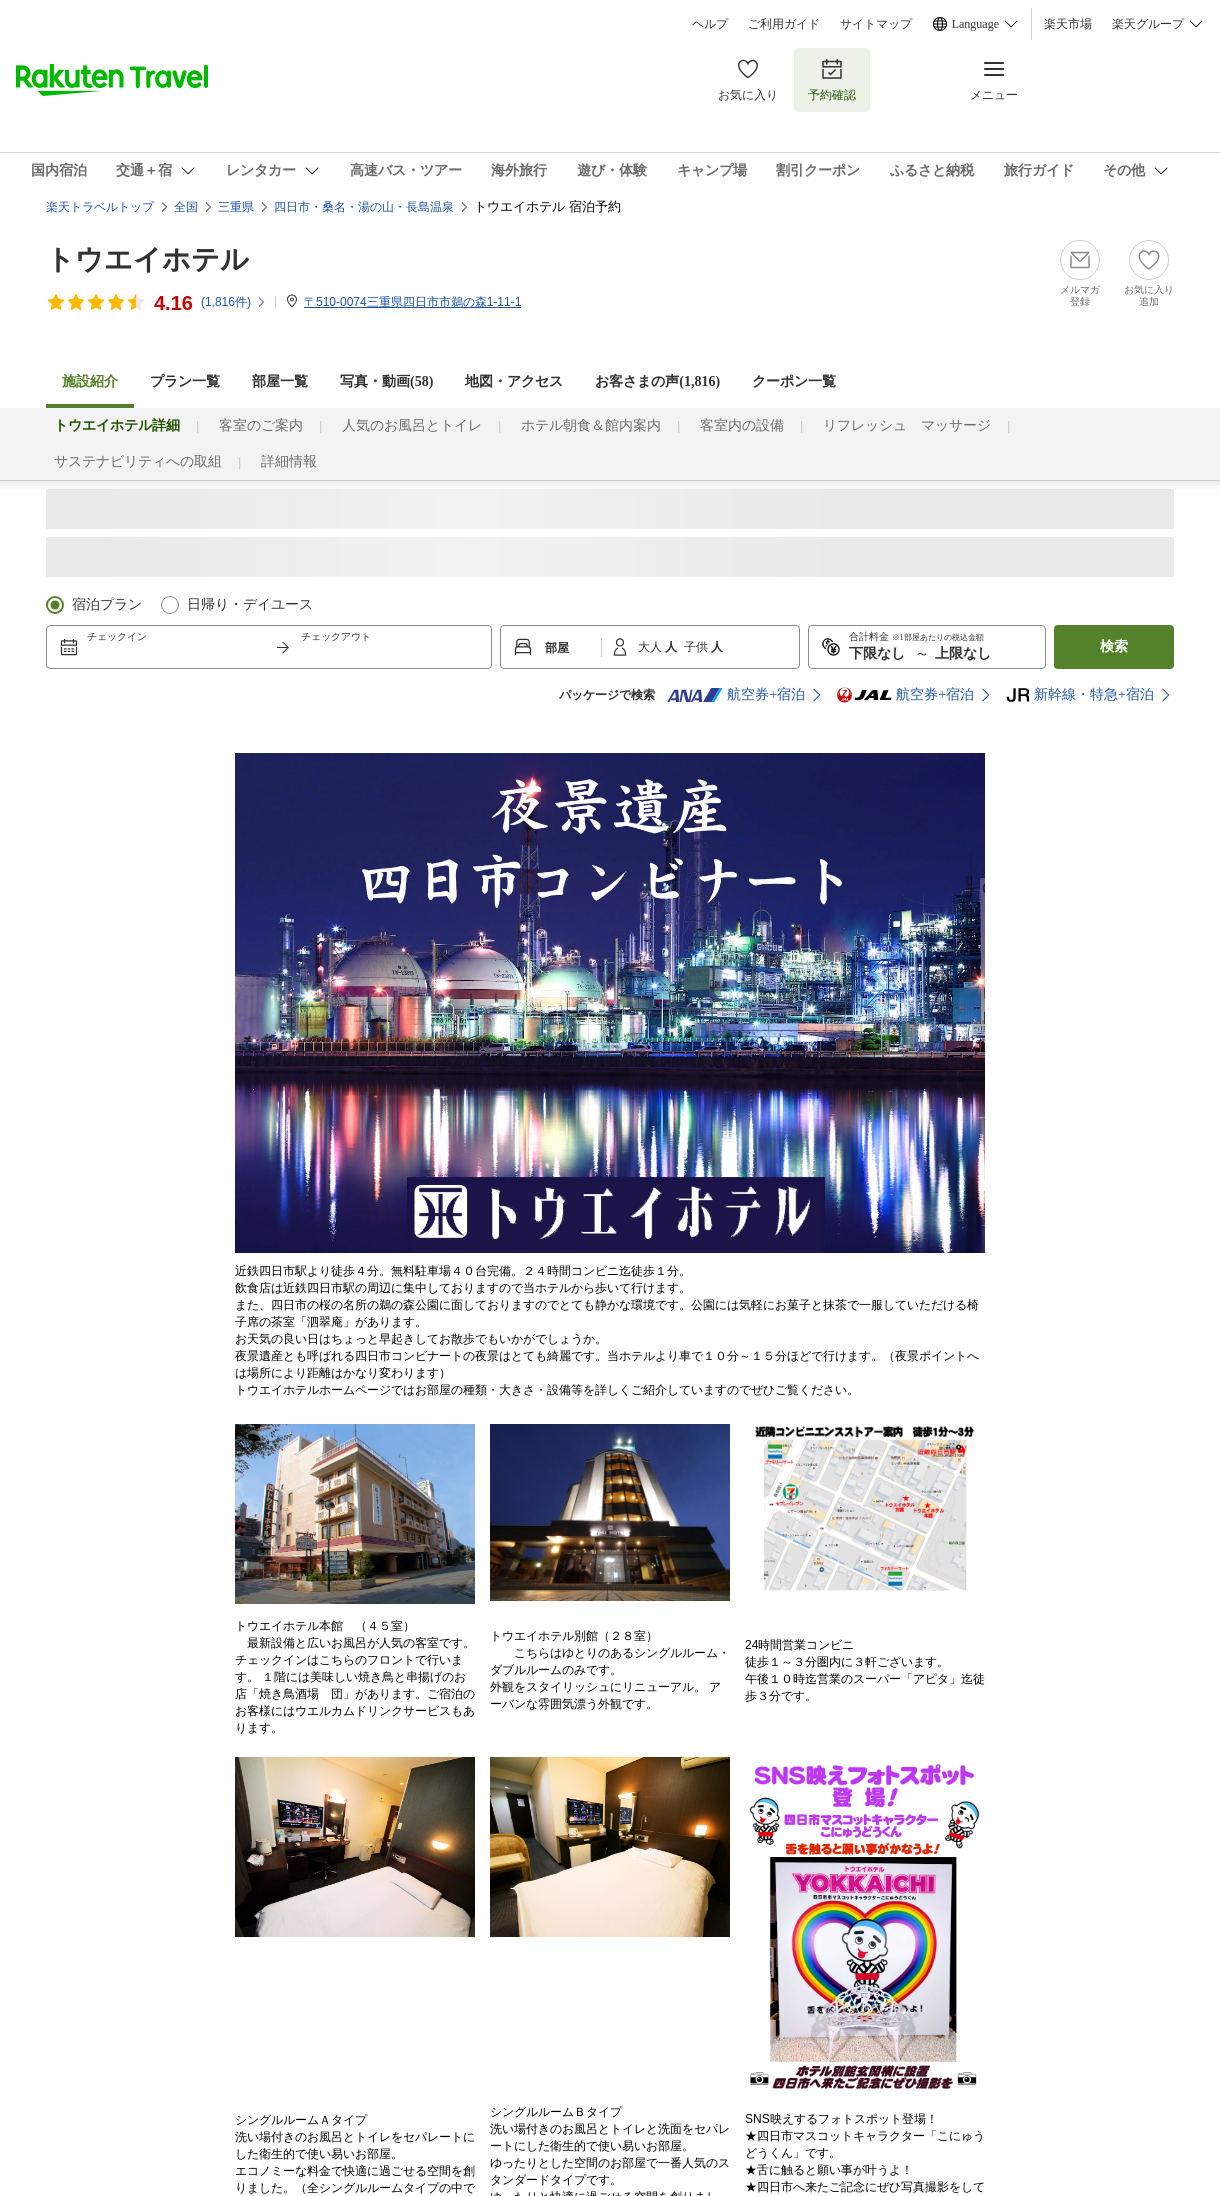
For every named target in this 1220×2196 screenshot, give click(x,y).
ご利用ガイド (784, 24)
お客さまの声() (657, 381)
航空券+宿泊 (736, 695)
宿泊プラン (107, 604)
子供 (697, 647)
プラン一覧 (185, 381)
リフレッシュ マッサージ (907, 425)
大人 (651, 647)
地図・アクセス (514, 381)
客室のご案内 (261, 425)
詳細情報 (289, 461)
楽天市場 (1068, 24)
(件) (234, 302)
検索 (1114, 646)
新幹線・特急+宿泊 (1080, 695)
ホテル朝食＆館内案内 (591, 425)
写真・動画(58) (386, 381)
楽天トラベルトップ (100, 207)
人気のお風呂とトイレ (412, 425)
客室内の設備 (742, 425)
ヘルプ (710, 24)
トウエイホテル (147, 259)
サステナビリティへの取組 (138, 461)
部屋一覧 (280, 381)
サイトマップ (876, 24)
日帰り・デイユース (250, 604)
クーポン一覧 (794, 381)
